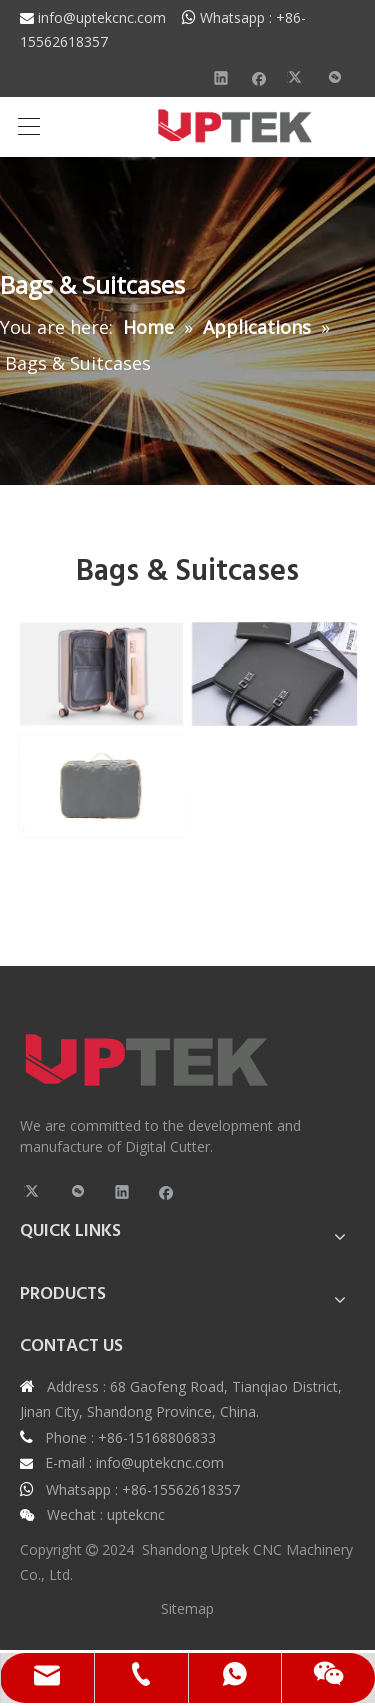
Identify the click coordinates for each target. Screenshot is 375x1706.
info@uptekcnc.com (110, 17)
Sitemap (187, 1608)
